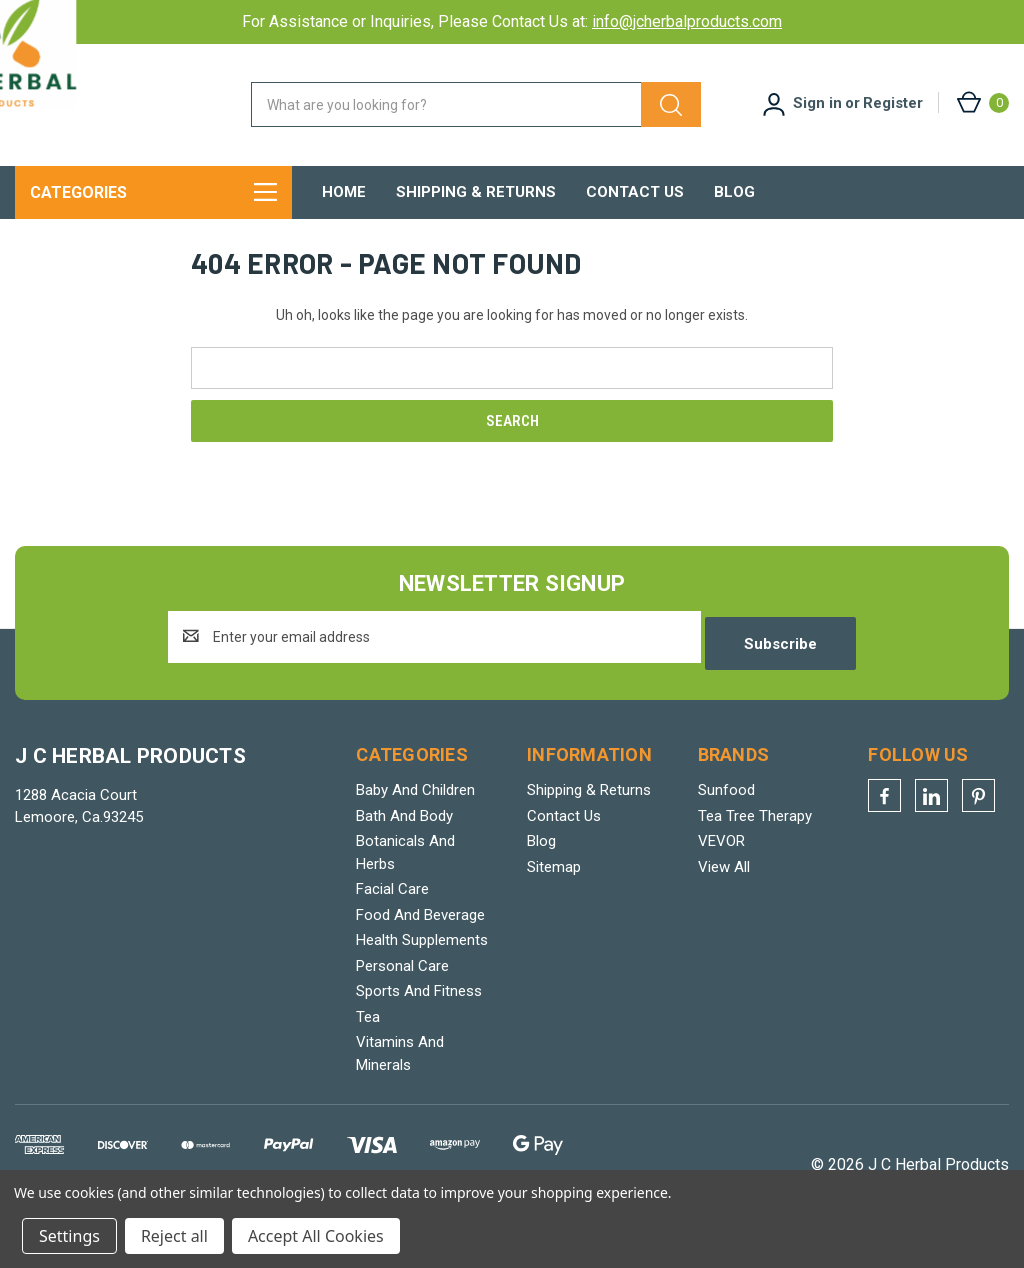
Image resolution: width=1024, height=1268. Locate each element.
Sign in (817, 103)
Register (893, 103)
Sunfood (726, 811)
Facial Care (392, 910)
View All (724, 888)
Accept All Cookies (316, 1236)
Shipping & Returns (476, 192)
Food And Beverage (420, 936)
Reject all (174, 1236)
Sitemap (554, 888)
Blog (734, 192)
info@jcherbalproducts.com (687, 21)
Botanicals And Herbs (405, 873)
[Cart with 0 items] (981, 102)
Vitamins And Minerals (400, 1074)
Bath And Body (404, 837)
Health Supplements (422, 961)
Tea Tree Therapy (755, 837)
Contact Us (635, 192)
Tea (368, 1038)
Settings (69, 1236)
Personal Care (402, 987)
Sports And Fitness (419, 1012)
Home (344, 192)
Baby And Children (415, 811)
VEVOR (721, 862)
